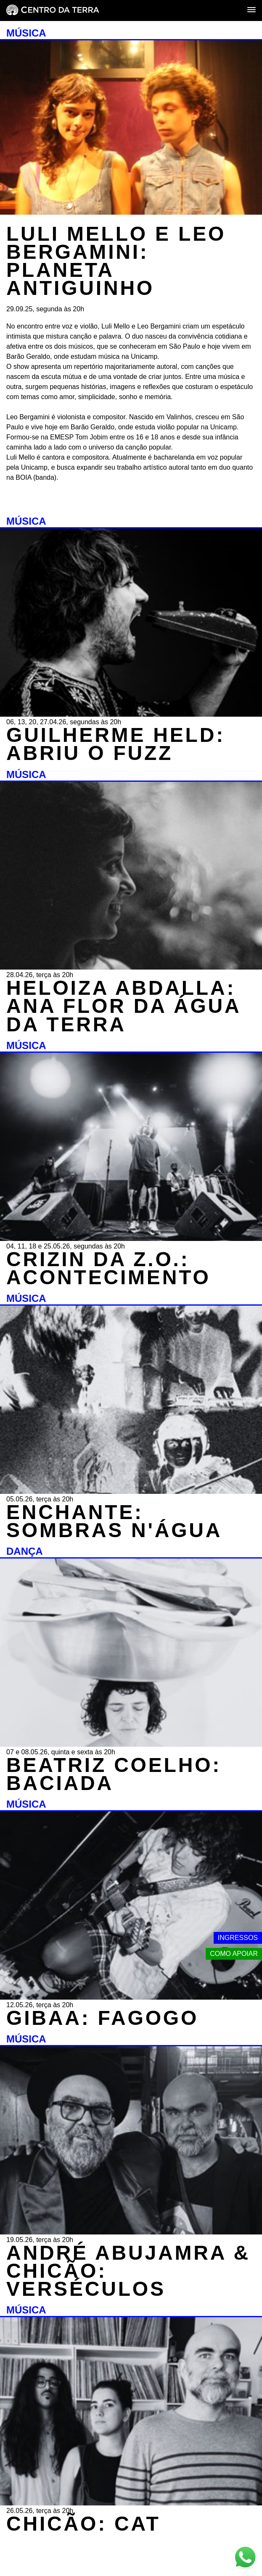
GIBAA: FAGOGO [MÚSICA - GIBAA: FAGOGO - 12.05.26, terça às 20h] (102, 2018)
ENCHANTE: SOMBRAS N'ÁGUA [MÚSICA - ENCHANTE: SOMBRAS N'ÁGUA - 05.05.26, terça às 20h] (114, 1521)
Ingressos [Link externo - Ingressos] (238, 1937)
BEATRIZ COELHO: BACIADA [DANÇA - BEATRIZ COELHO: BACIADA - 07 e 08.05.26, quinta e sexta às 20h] (113, 1774)
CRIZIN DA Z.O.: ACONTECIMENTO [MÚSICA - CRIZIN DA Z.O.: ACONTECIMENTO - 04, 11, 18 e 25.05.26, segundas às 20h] (108, 1268)
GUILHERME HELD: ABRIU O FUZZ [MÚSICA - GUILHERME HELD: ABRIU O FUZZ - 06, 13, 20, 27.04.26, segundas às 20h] (115, 744)
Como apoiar (234, 1953)
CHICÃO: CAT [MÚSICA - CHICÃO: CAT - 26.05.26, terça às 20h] (83, 2524)
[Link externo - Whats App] (245, 2558)
